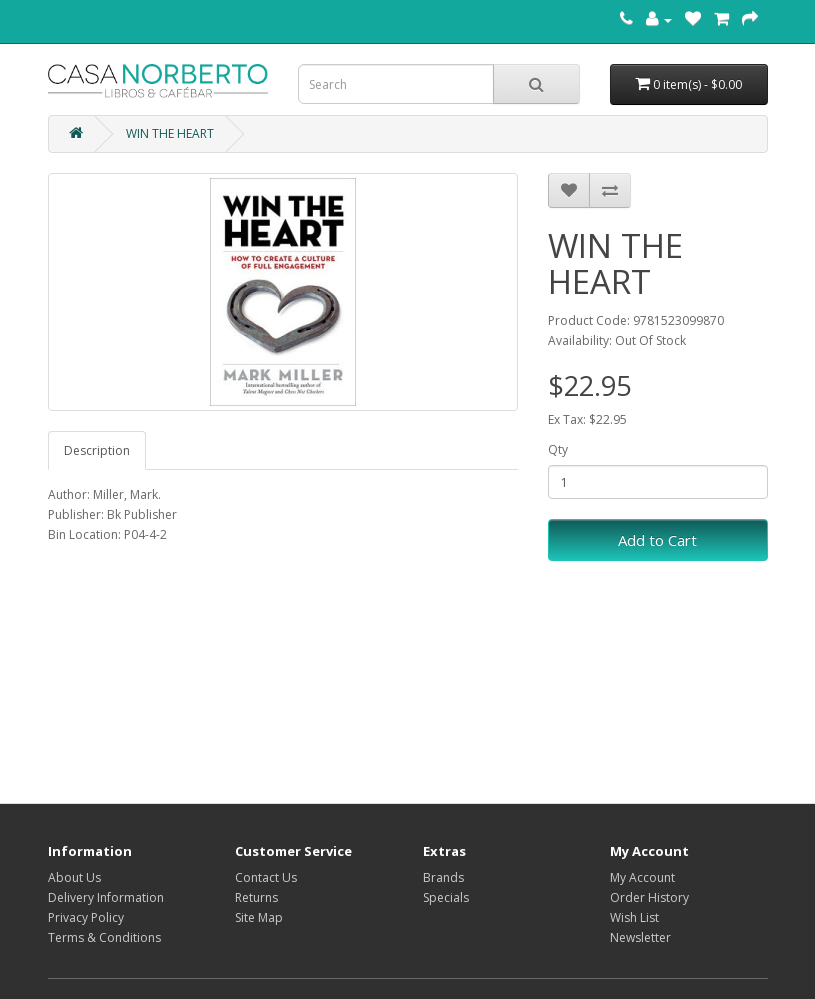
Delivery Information (106, 897)
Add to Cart (657, 540)
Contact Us (266, 877)
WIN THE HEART (170, 133)
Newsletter (640, 937)
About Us (74, 877)
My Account (642, 877)
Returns (256, 897)
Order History (649, 897)
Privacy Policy (86, 917)
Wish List (634, 917)
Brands (443, 877)
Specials (446, 897)
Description (97, 450)
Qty (558, 449)
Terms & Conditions (104, 937)
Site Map (259, 917)
